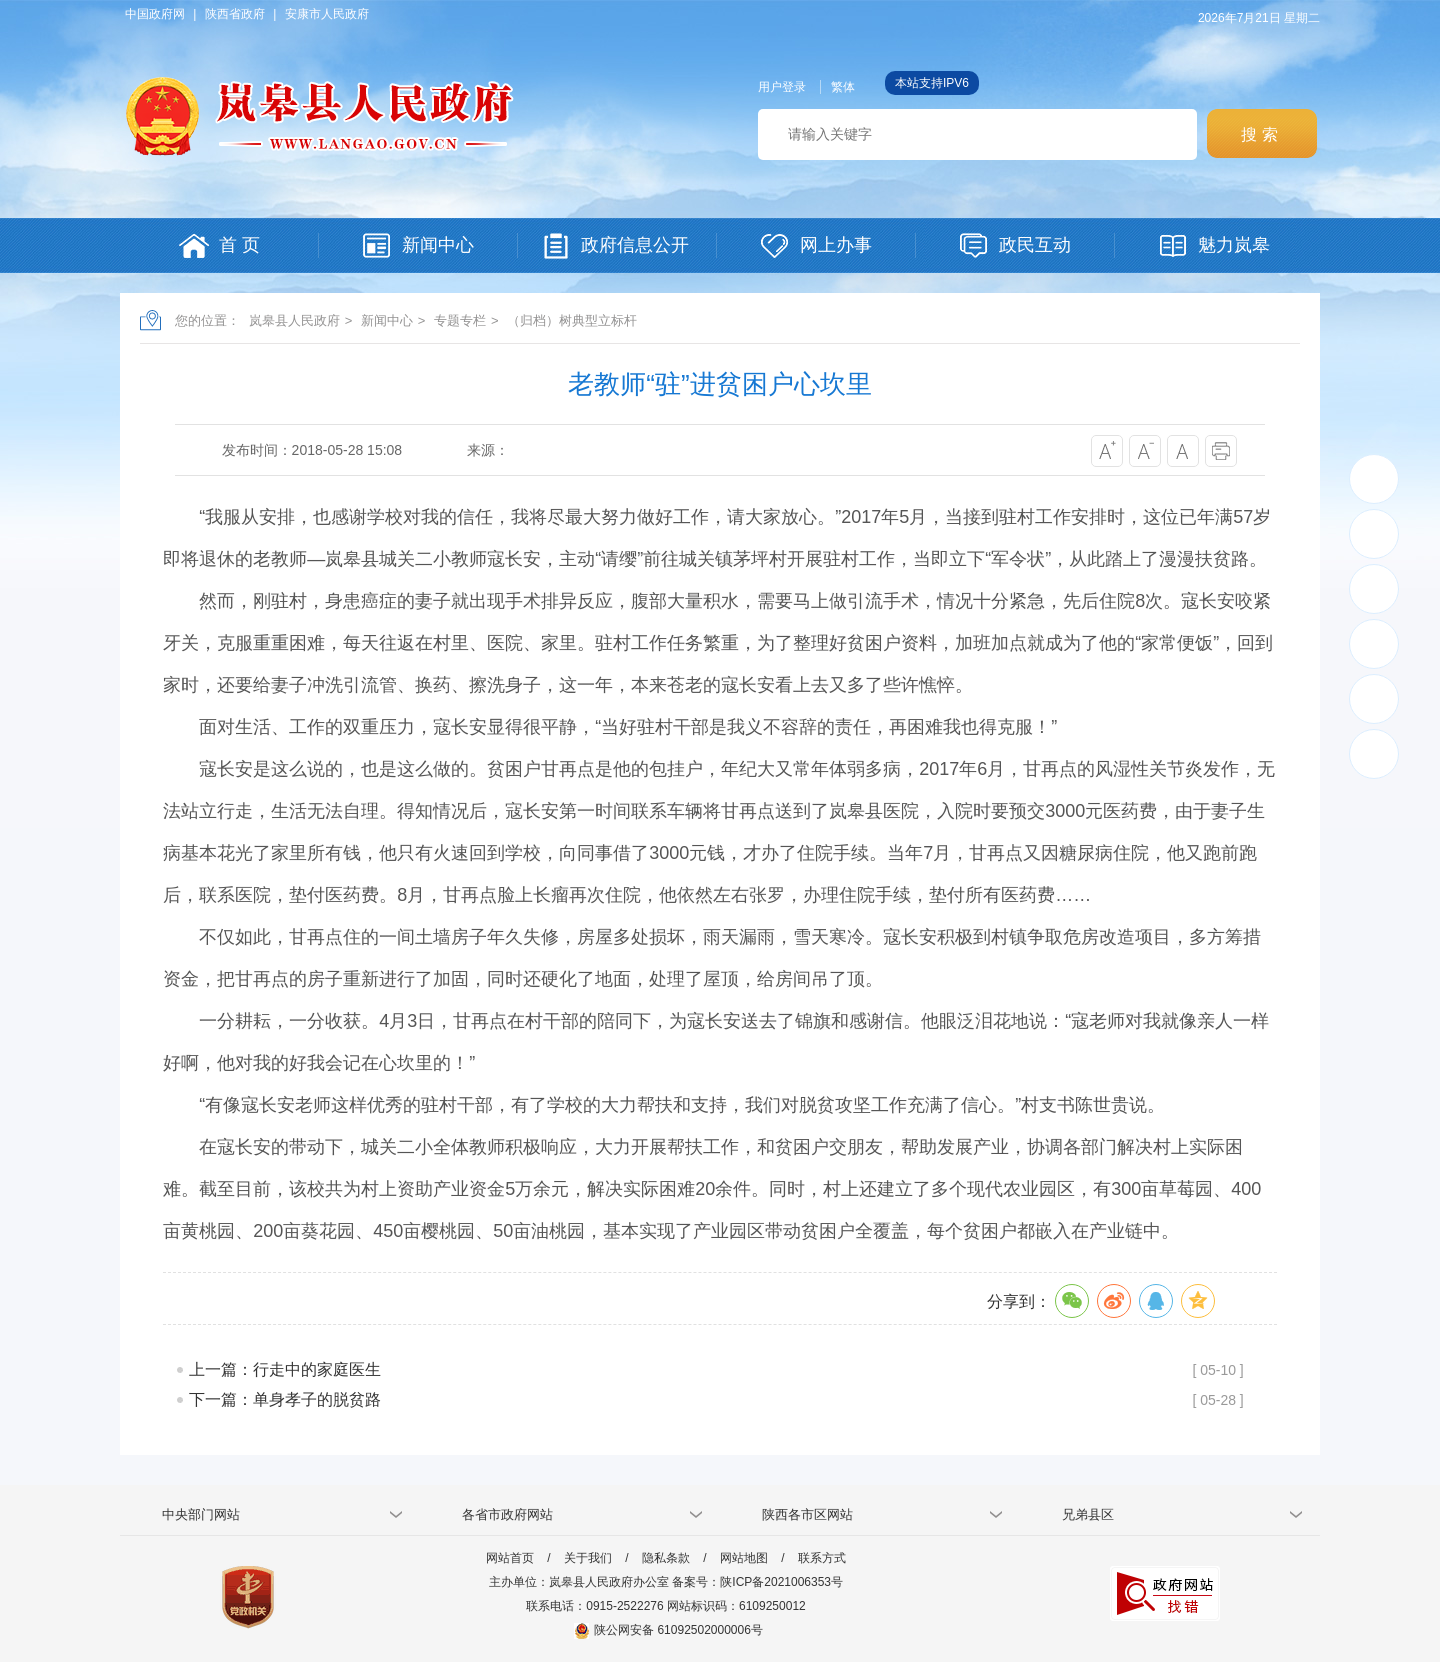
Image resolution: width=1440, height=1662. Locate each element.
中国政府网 (155, 14)
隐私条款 (666, 1558)
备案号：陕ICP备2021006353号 (757, 1582)
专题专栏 (460, 320)
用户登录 (782, 87)
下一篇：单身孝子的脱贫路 (285, 1399)
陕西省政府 (235, 14)
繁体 (843, 87)
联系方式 (822, 1558)
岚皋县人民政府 (294, 320)
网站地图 (744, 1558)
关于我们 (588, 1558)
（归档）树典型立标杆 (572, 320)
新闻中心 (387, 320)
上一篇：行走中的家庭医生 (285, 1369)
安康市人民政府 (327, 14)
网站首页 (510, 1558)
